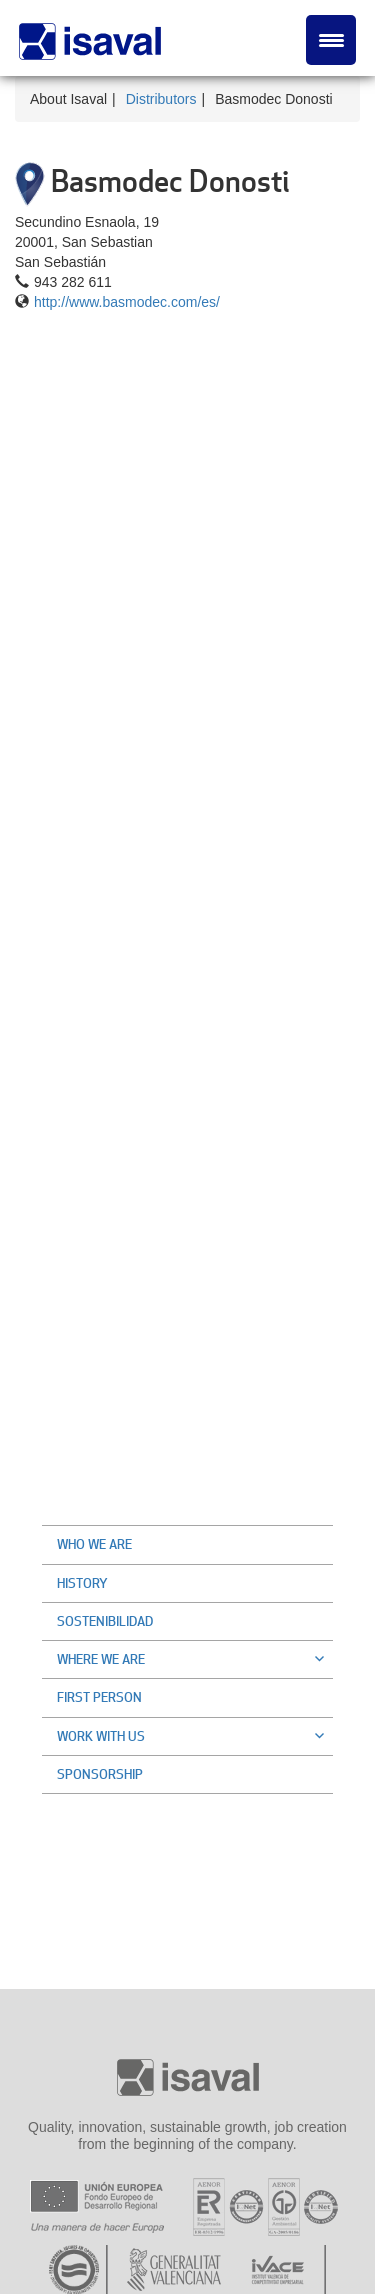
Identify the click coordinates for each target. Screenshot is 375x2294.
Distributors (161, 99)
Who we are (94, 1544)
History (82, 1583)
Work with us (195, 1736)
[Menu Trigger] (331, 40)
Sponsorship (100, 1774)
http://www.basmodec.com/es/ (127, 302)
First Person (99, 1697)
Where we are (195, 1659)
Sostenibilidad (105, 1621)
